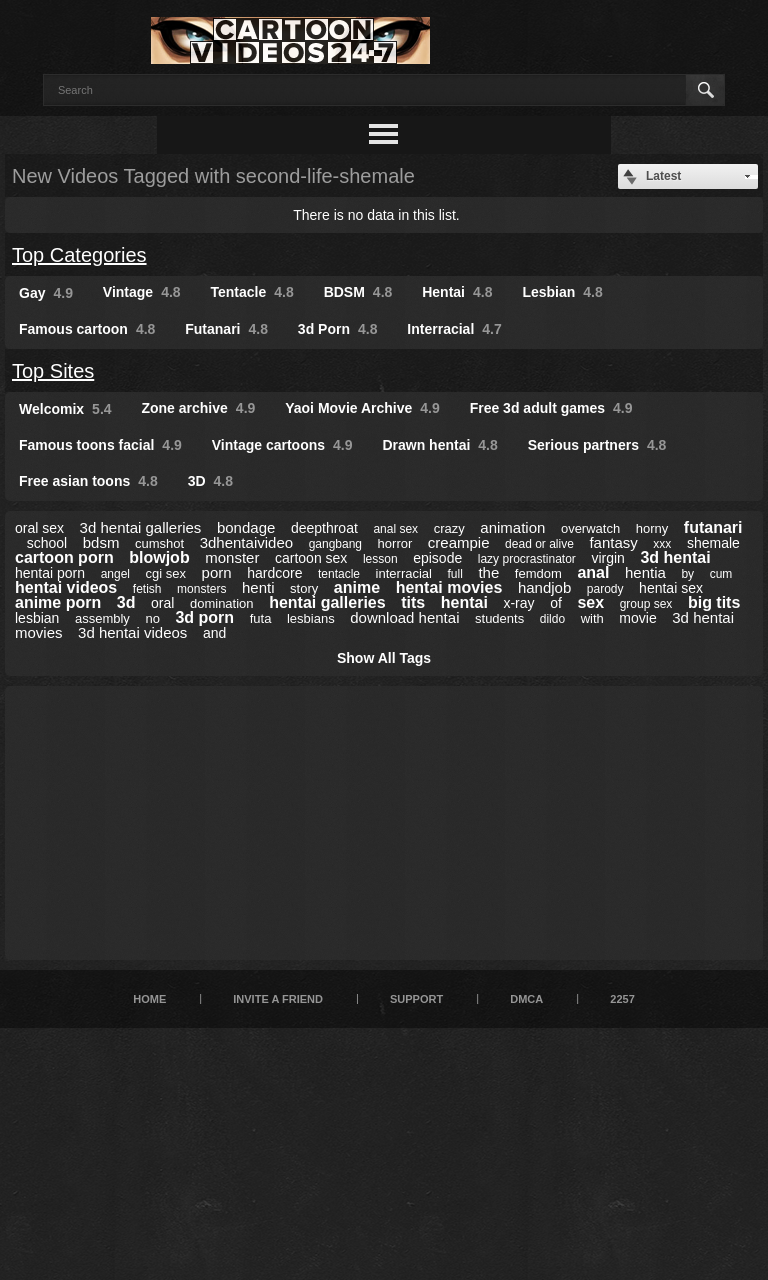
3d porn (204, 617)
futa (261, 618)
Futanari (226, 329)
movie (637, 618)
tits (413, 602)
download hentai (404, 617)
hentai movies (449, 587)
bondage (246, 527)
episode (437, 558)
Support (416, 999)
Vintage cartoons (282, 445)
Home (149, 999)
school (47, 543)
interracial (404, 573)
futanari (713, 527)
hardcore (274, 573)
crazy (449, 528)
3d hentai (675, 557)
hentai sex (671, 588)
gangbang (335, 544)
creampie (459, 542)
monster (232, 557)
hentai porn (50, 573)
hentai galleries (327, 602)
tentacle (339, 574)
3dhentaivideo (246, 542)
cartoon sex (311, 558)
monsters (201, 589)
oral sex (39, 528)
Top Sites (53, 371)
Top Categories (79, 255)
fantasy (613, 542)
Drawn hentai (439, 445)
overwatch (590, 528)
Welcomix (65, 409)
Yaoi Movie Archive (362, 408)
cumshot (159, 543)
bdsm (101, 542)
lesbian (37, 618)
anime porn (58, 602)
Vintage (142, 292)
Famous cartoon (87, 329)
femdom (538, 573)
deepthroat (324, 528)
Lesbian (562, 292)
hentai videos (66, 587)
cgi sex (166, 573)
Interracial (454, 329)
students (499, 618)
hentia (645, 572)
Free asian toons (88, 481)
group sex (646, 604)
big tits (714, 602)
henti (258, 587)
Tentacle (252, 292)
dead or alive (539, 544)
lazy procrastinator (527, 559)
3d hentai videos (132, 632)
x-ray (518, 603)
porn (217, 572)
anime (357, 587)
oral (162, 603)
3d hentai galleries (141, 527)
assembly (102, 618)
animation (512, 527)
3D (210, 481)
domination (222, 603)
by (687, 574)
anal (593, 572)
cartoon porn (64, 557)
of (556, 603)
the (488, 572)
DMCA (526, 999)
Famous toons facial (100, 445)
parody (605, 589)
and (214, 633)
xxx (662, 544)
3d (126, 602)
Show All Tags (384, 658)
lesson (380, 559)
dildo (552, 619)
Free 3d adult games (551, 408)
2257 (622, 999)
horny (652, 528)
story (304, 588)
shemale (713, 543)
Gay (46, 293)
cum (721, 574)
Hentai (457, 292)
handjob (544, 587)
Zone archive (198, 408)
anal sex (395, 529)
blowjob (159, 557)
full (455, 574)
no (152, 618)
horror (395, 543)
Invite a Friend (278, 999)
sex (590, 602)
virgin (607, 558)
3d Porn (338, 329)
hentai (464, 602)
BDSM (358, 292)
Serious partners (597, 445)
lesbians (311, 618)
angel (115, 574)
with (592, 618)
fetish (147, 589)
